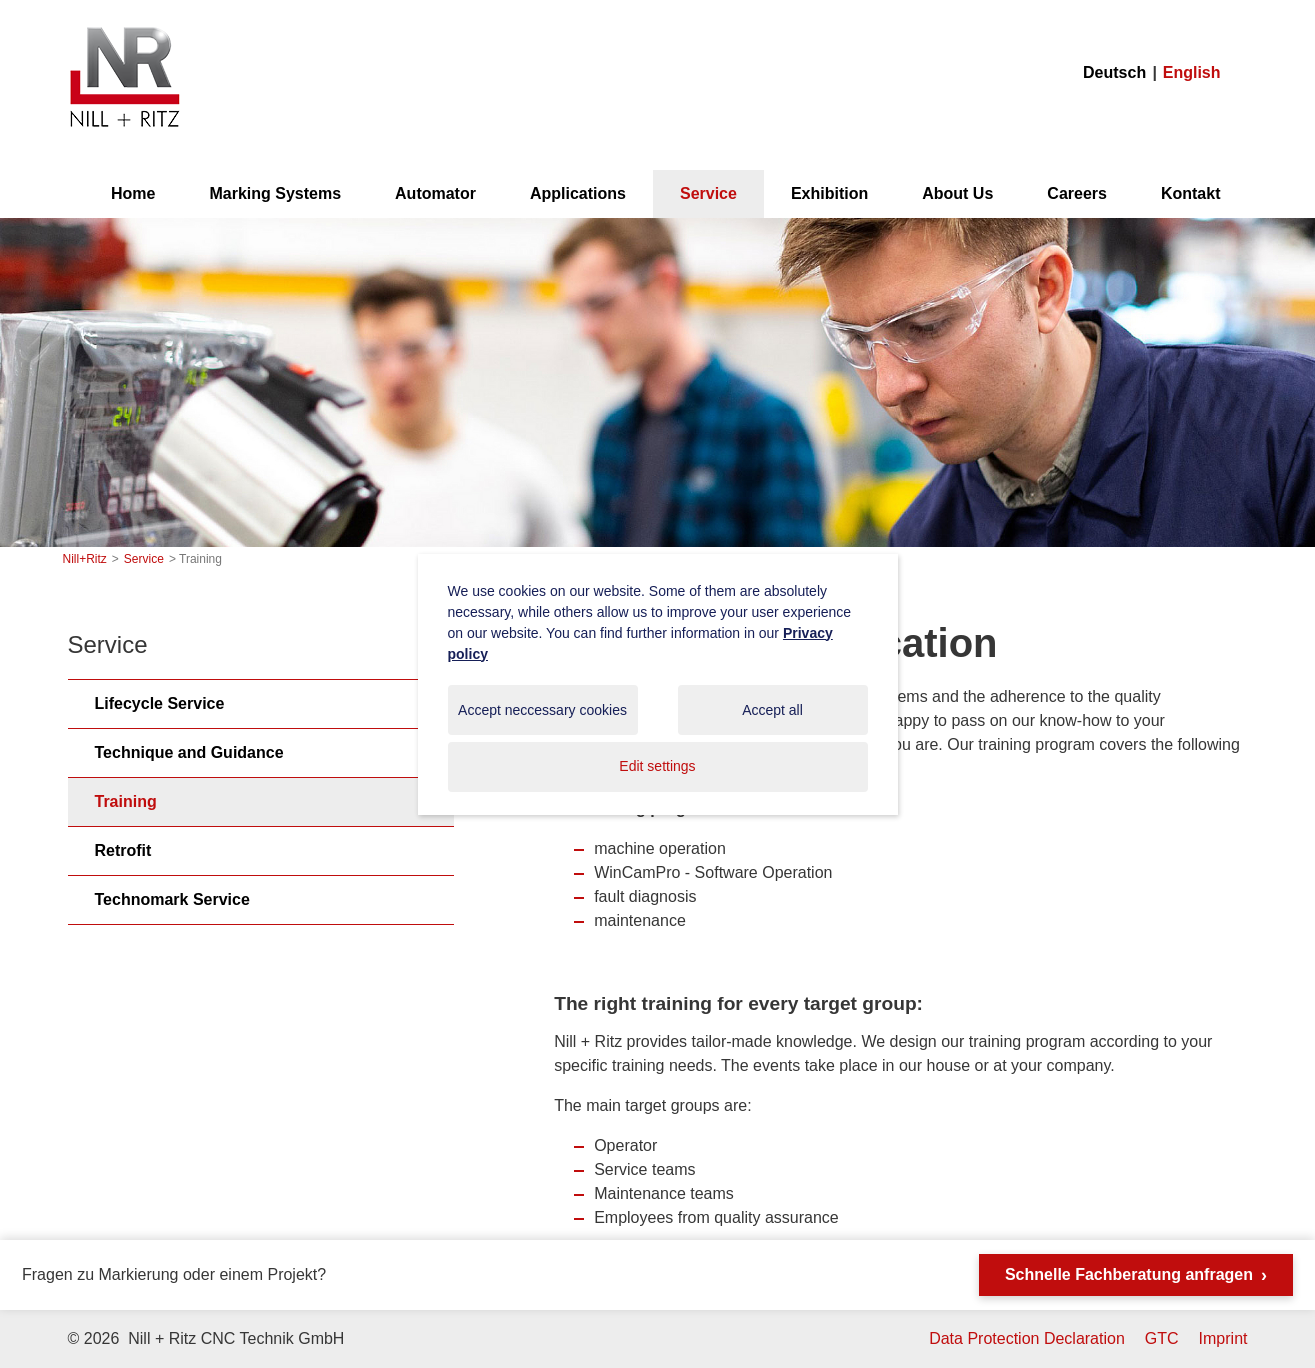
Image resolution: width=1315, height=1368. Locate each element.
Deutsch (1114, 72)
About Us (957, 193)
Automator (435, 193)
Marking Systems (275, 193)
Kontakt (1191, 193)
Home (133, 193)
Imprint (1223, 1338)
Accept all (772, 710)
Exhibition (829, 193)
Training (126, 801)
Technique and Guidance (189, 752)
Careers (1077, 193)
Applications (578, 193)
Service (708, 193)
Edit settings (657, 766)
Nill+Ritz (123, 28)
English (1192, 72)
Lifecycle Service (160, 703)
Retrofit (123, 850)
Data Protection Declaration (1027, 1338)
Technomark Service (172, 899)
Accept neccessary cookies (542, 710)
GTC (1162, 1338)
